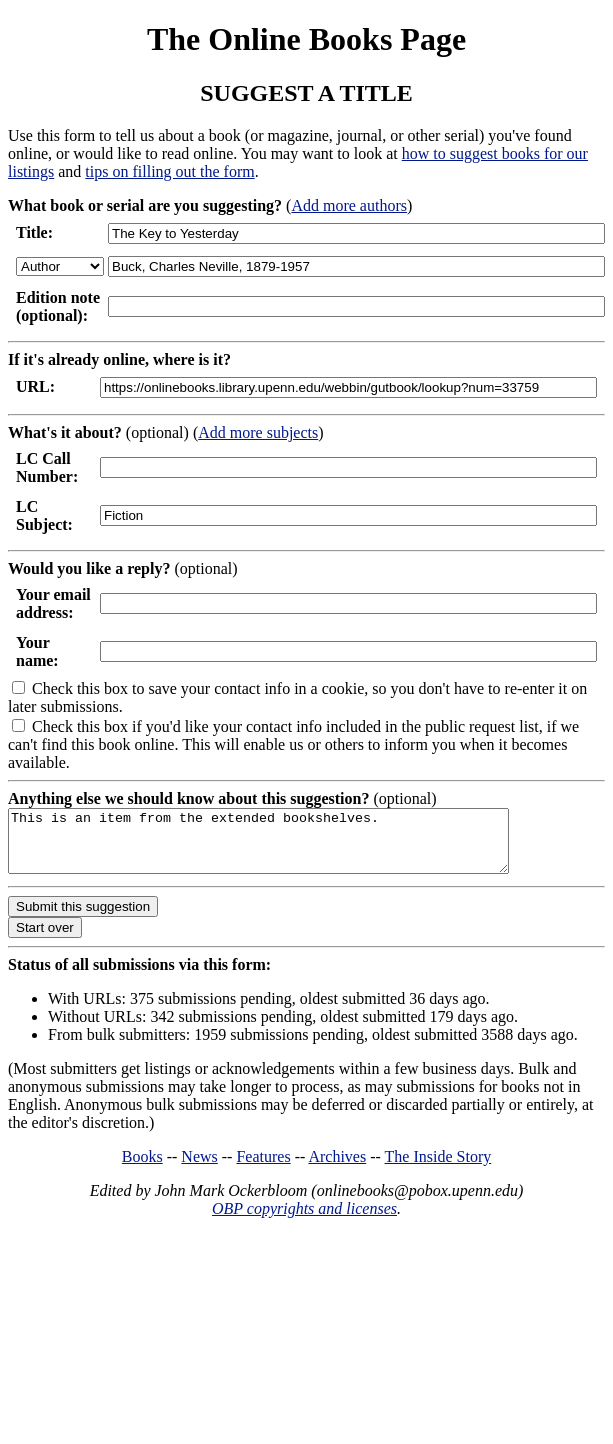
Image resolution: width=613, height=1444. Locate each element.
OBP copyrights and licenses (304, 1220)
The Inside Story (438, 1168)
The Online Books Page (306, 39)
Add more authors (349, 205)
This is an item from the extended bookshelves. (288, 847)
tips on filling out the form (169, 171)
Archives (337, 1168)
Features (263, 1168)
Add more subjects (258, 432)
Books (142, 1168)
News (199, 1168)
